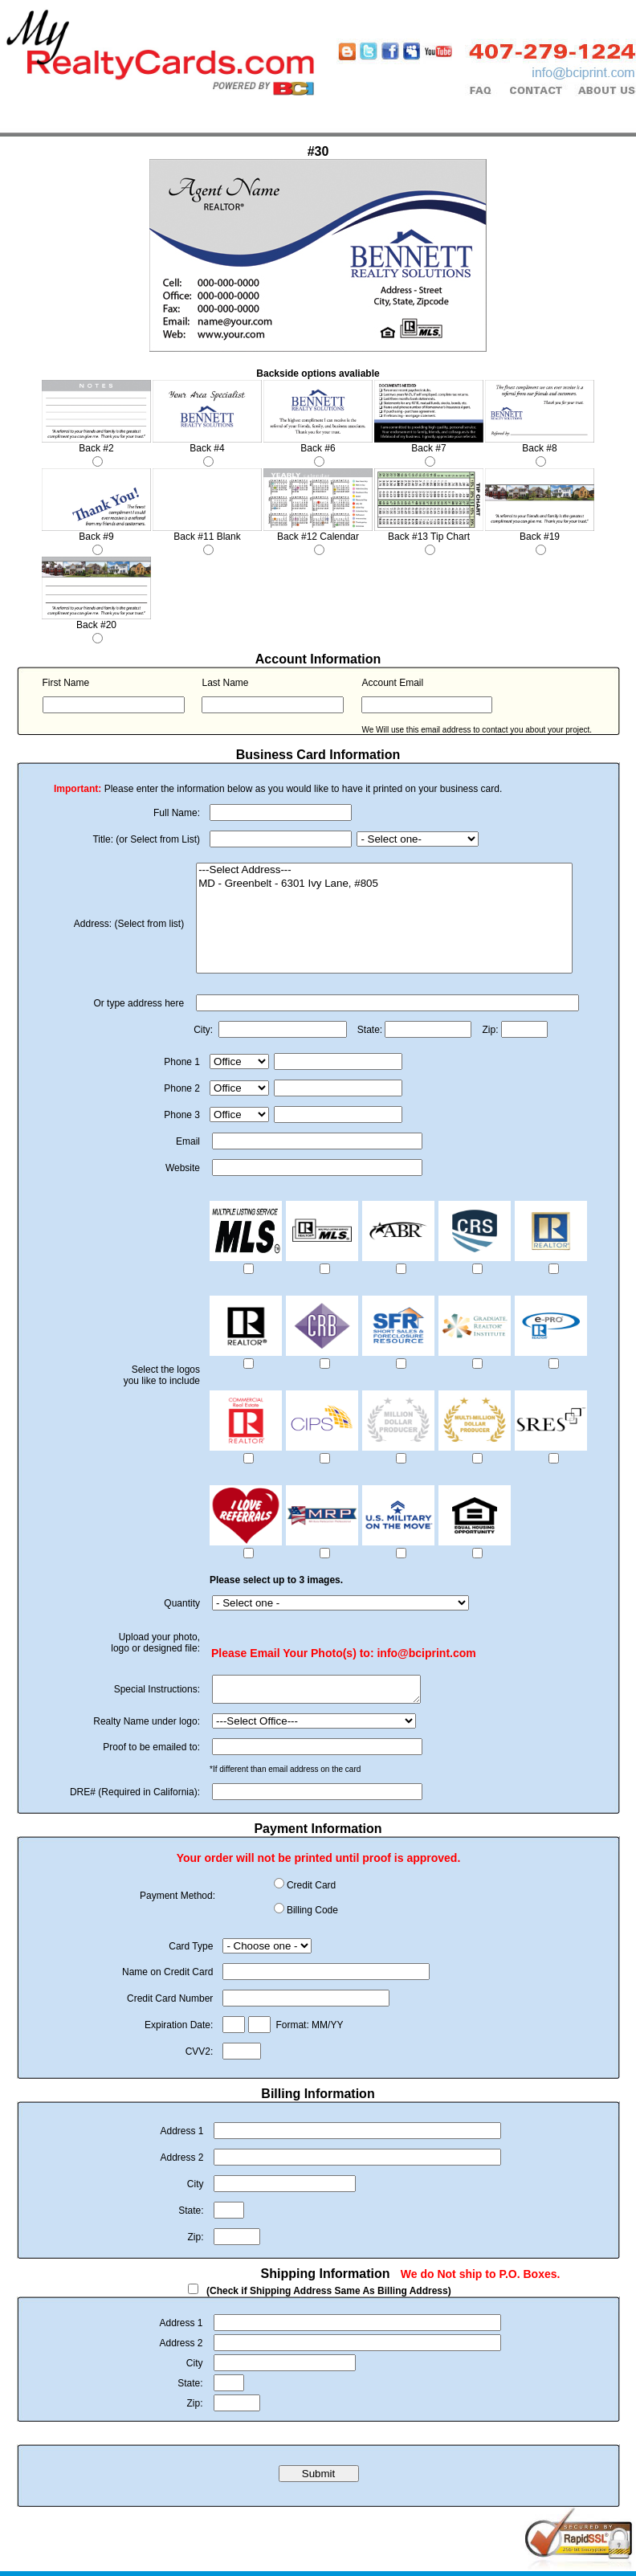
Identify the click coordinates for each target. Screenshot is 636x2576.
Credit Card (311, 1890)
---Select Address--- (384, 870)
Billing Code (312, 1915)
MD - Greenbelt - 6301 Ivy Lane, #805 (384, 884)
